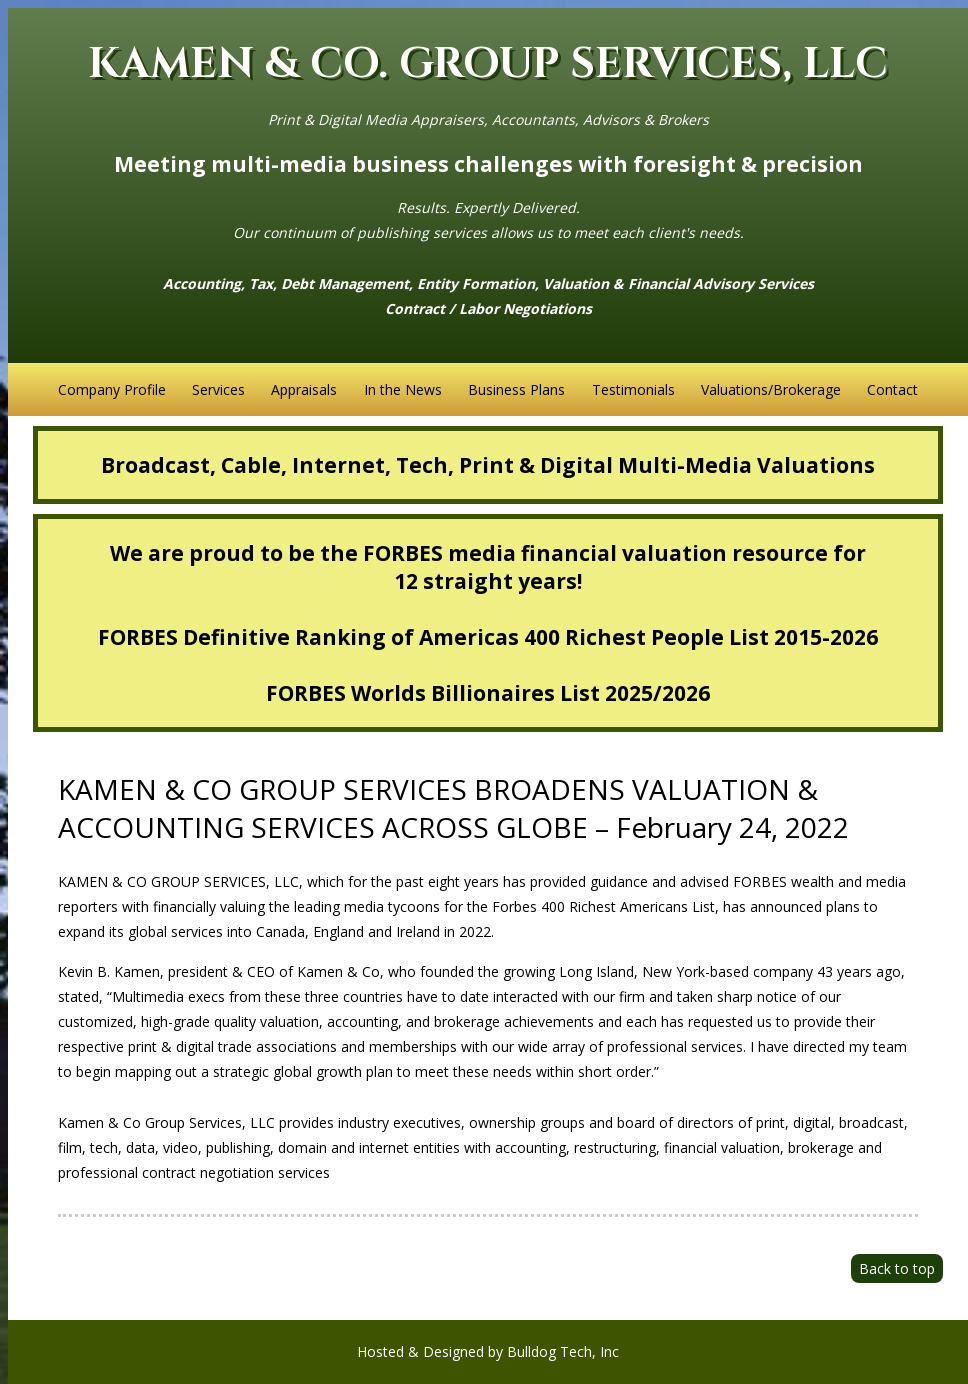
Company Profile (112, 389)
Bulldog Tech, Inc (563, 1351)
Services (218, 389)
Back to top (897, 1268)
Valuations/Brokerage (771, 389)
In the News (403, 389)
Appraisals (304, 389)
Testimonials (633, 389)
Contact (892, 389)
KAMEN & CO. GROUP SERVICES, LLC (488, 64)
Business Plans (516, 389)
